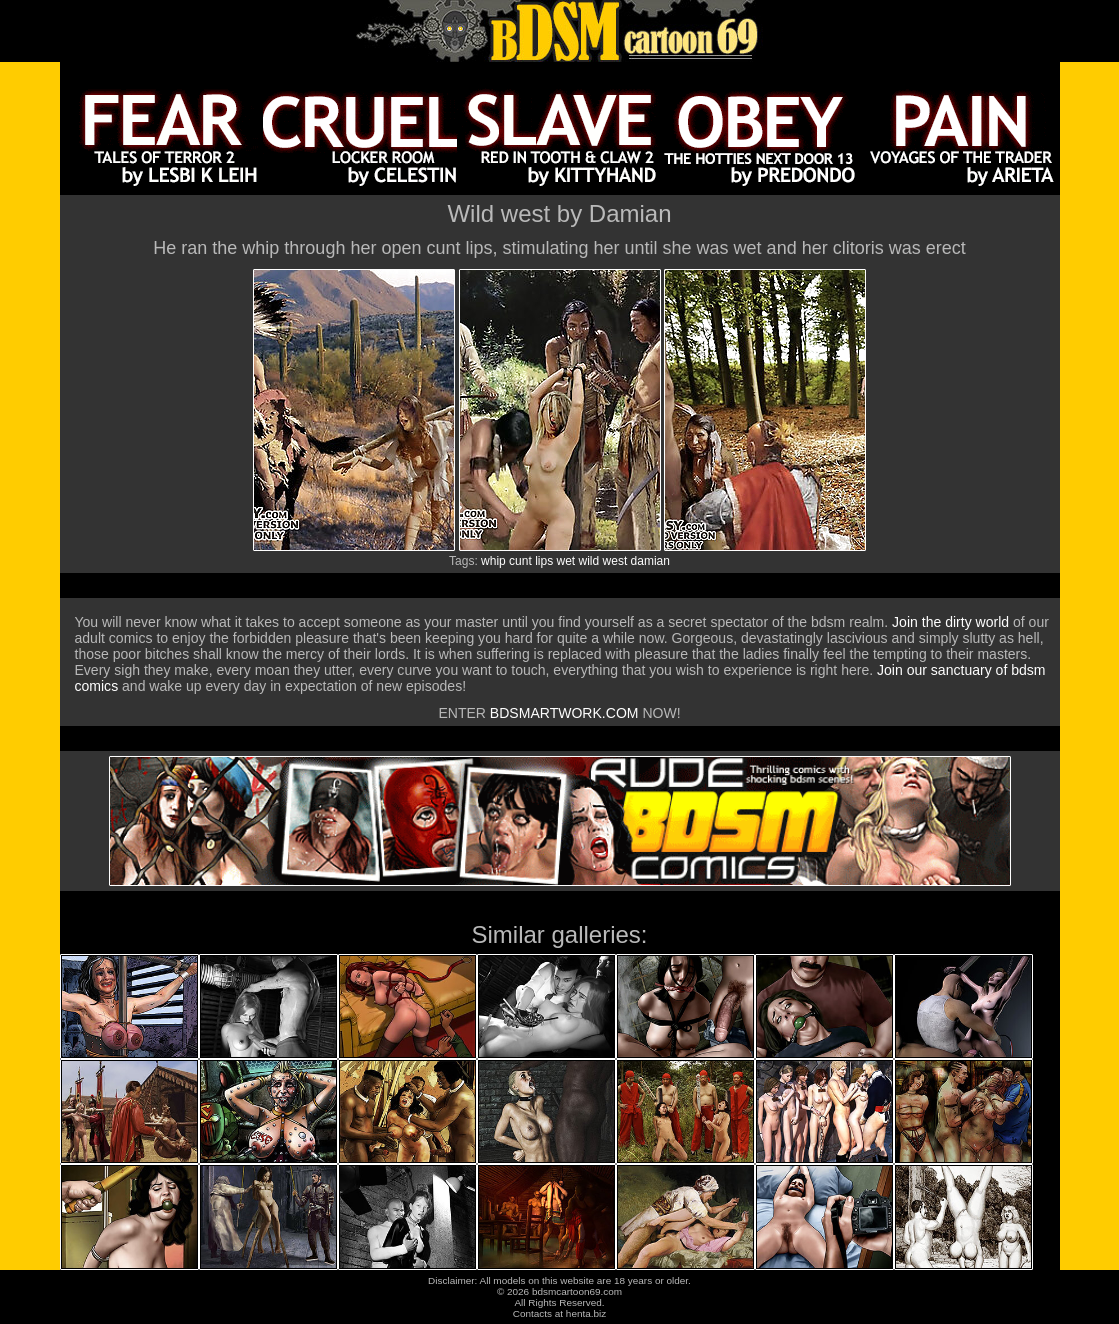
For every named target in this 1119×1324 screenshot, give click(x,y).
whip (493, 561)
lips (544, 561)
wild (589, 561)
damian (650, 561)
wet (566, 561)
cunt (520, 561)
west (615, 561)
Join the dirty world (950, 622)
